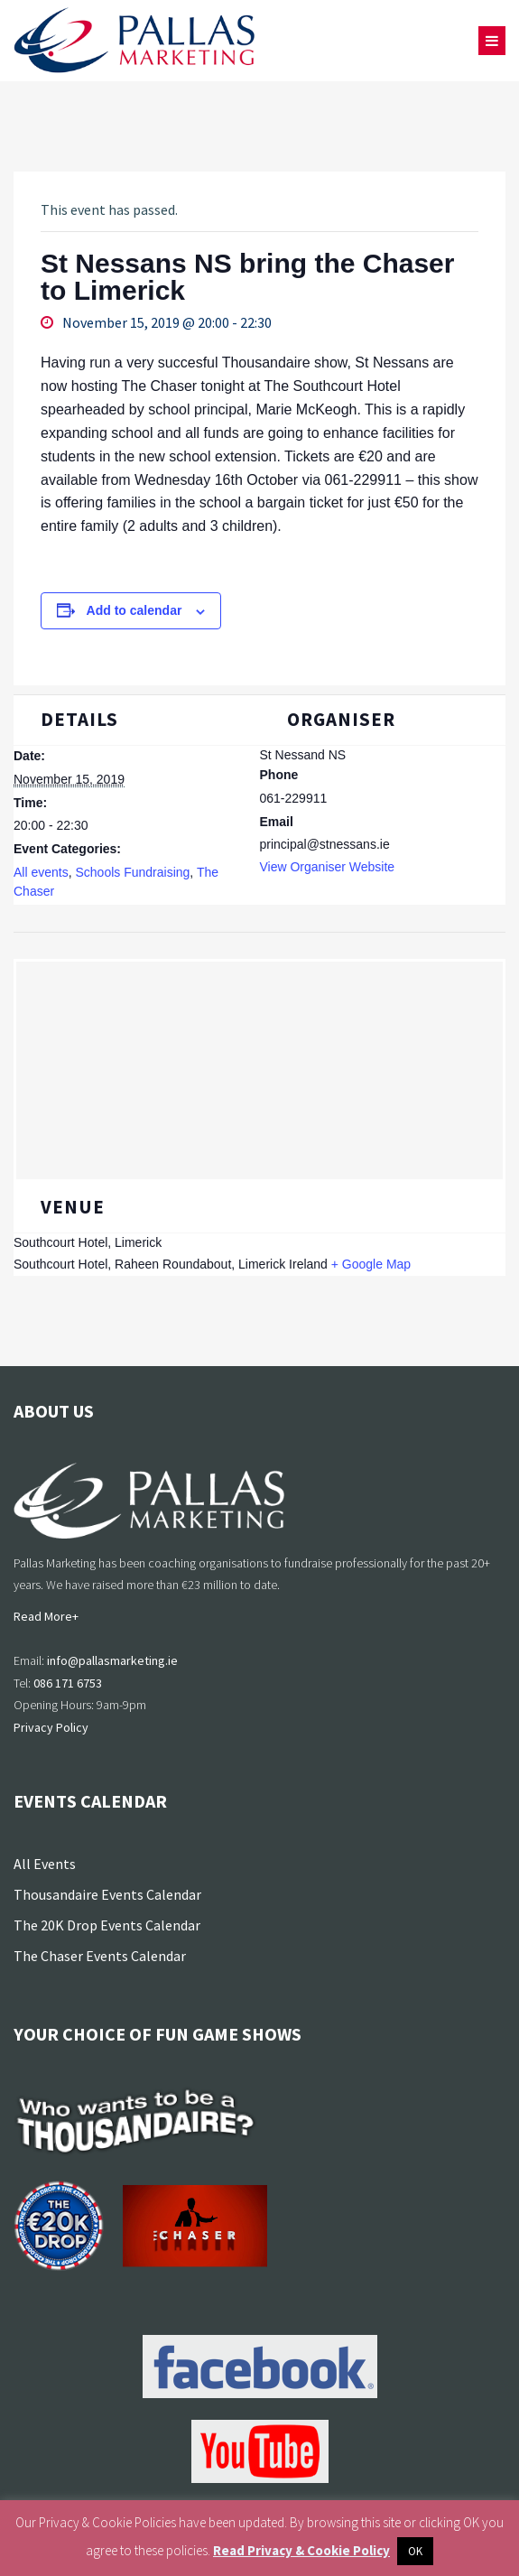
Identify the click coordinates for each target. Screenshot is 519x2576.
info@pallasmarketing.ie (112, 1660)
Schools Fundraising (132, 872)
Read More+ (46, 1616)
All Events (45, 1864)
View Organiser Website (327, 867)
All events (41, 872)
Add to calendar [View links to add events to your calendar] (134, 610)
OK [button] (415, 2551)
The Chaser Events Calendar (100, 1956)
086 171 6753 (67, 1683)
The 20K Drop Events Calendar (107, 1925)
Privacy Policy (51, 1727)
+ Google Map (371, 1264)
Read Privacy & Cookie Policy (301, 2550)
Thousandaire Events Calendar (107, 1894)
